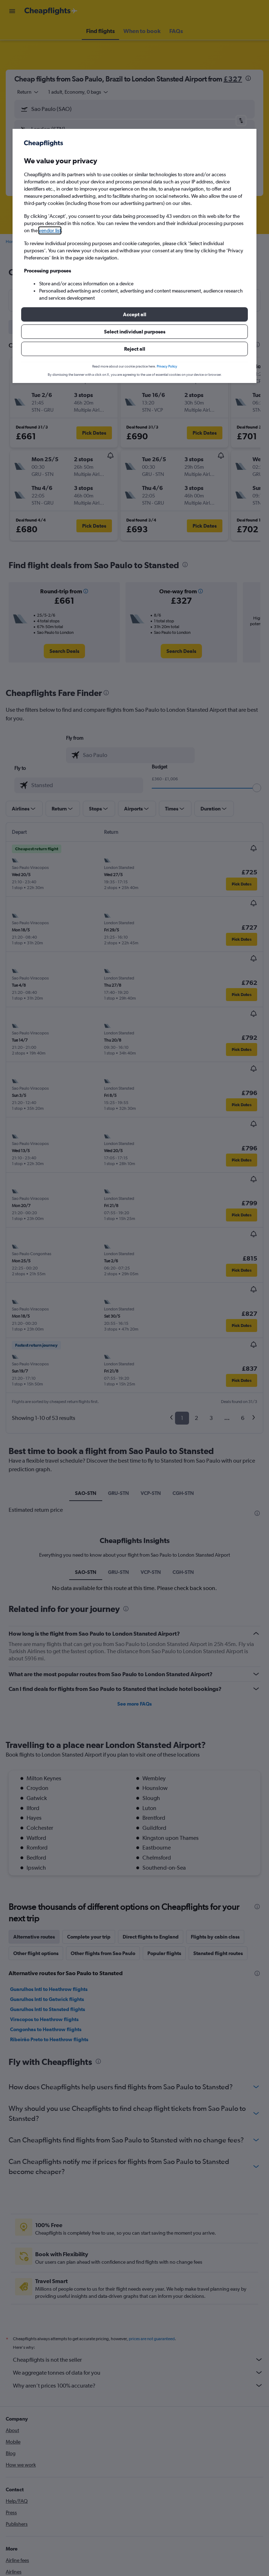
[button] (134, 314)
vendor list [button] (50, 230)
